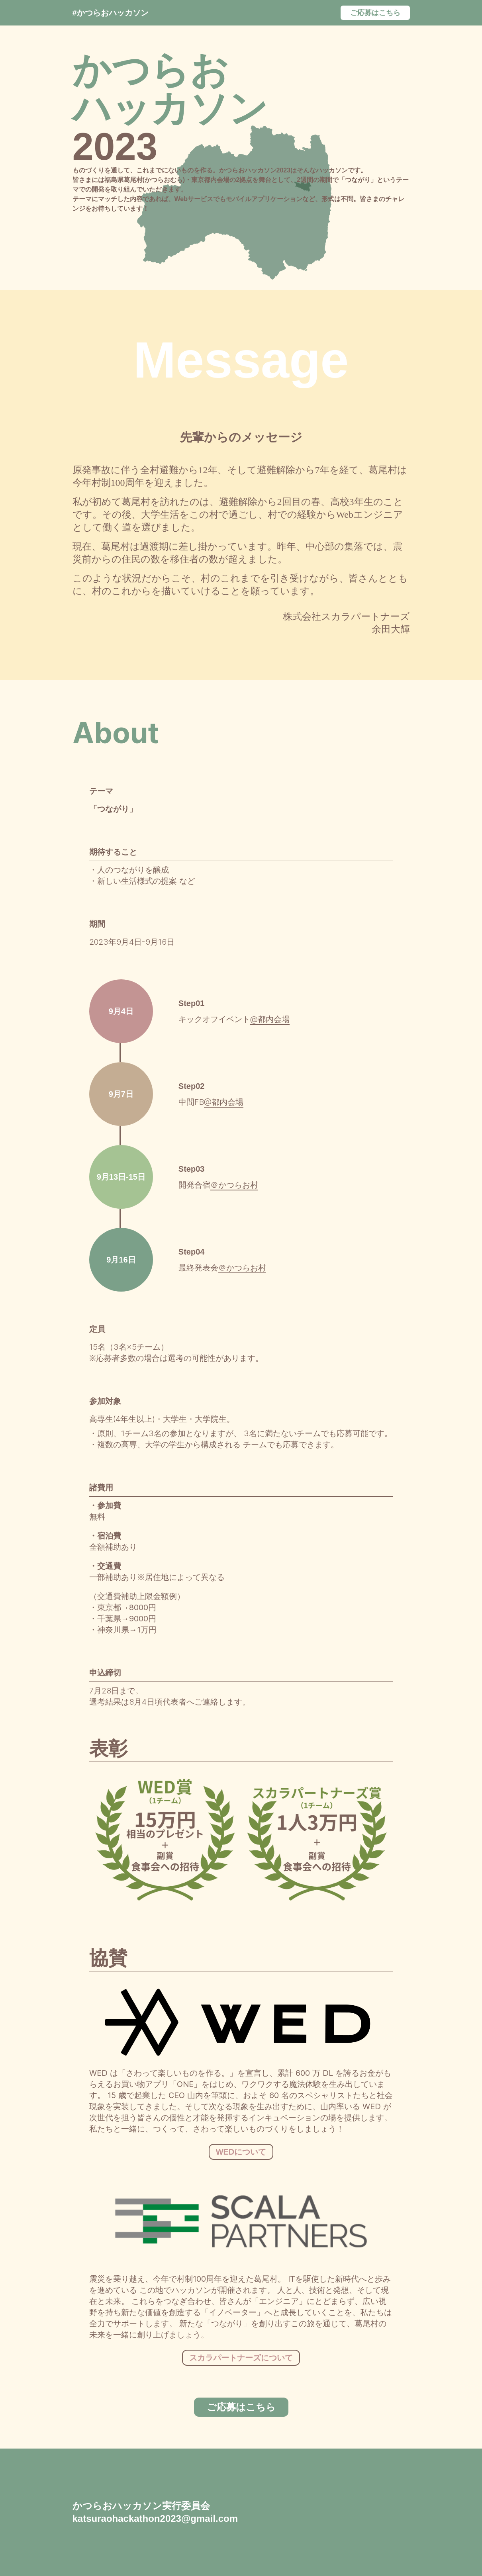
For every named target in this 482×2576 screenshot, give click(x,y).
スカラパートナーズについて (241, 2357)
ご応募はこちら (375, 13)
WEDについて (241, 2151)
